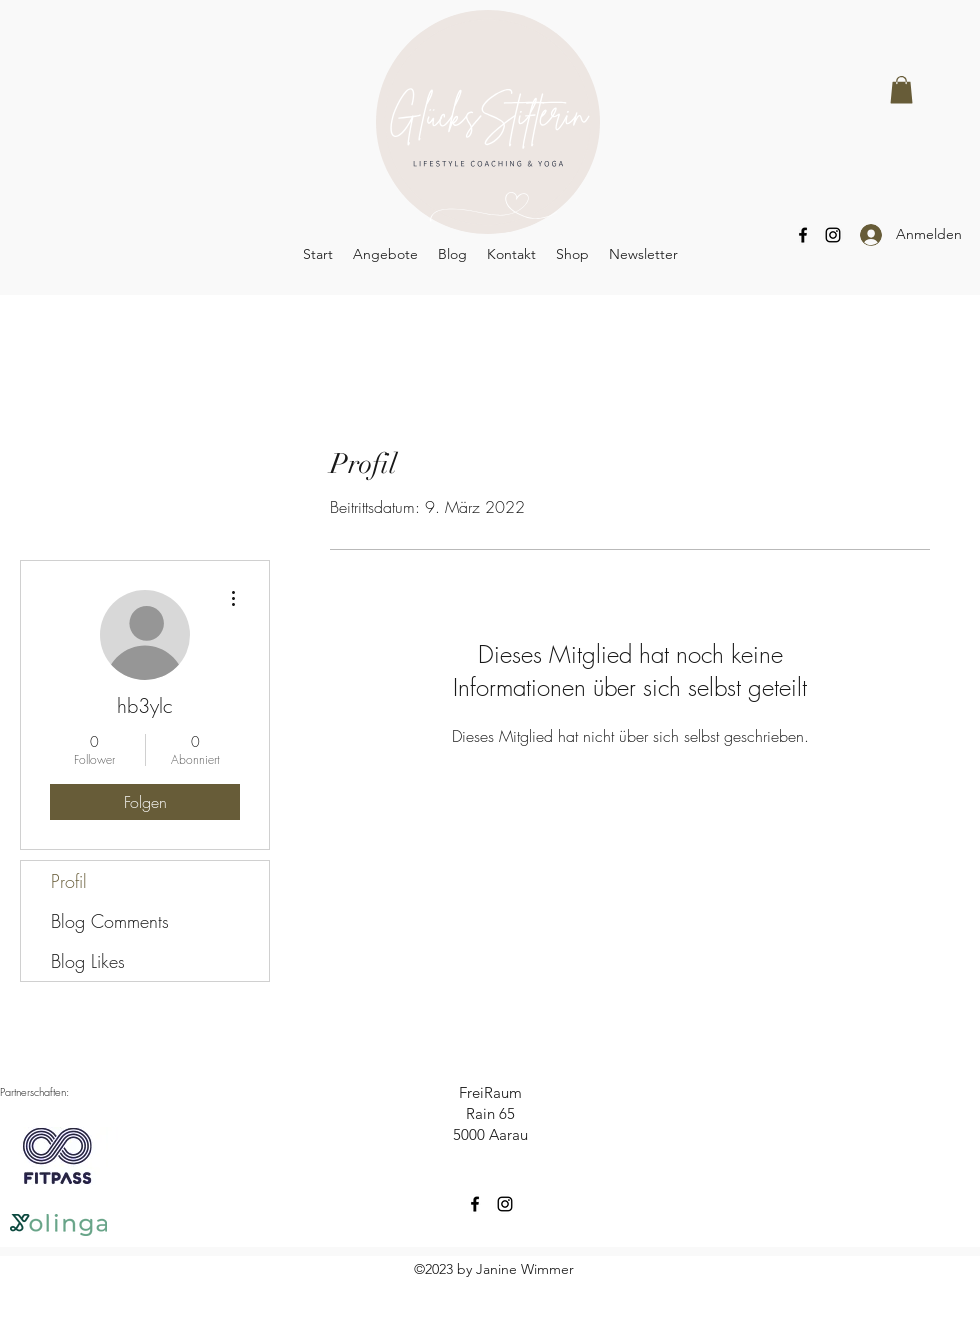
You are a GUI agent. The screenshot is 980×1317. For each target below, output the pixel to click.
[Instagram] (833, 235)
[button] (901, 89)
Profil (69, 881)
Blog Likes (88, 961)
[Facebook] (803, 235)
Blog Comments (110, 921)
